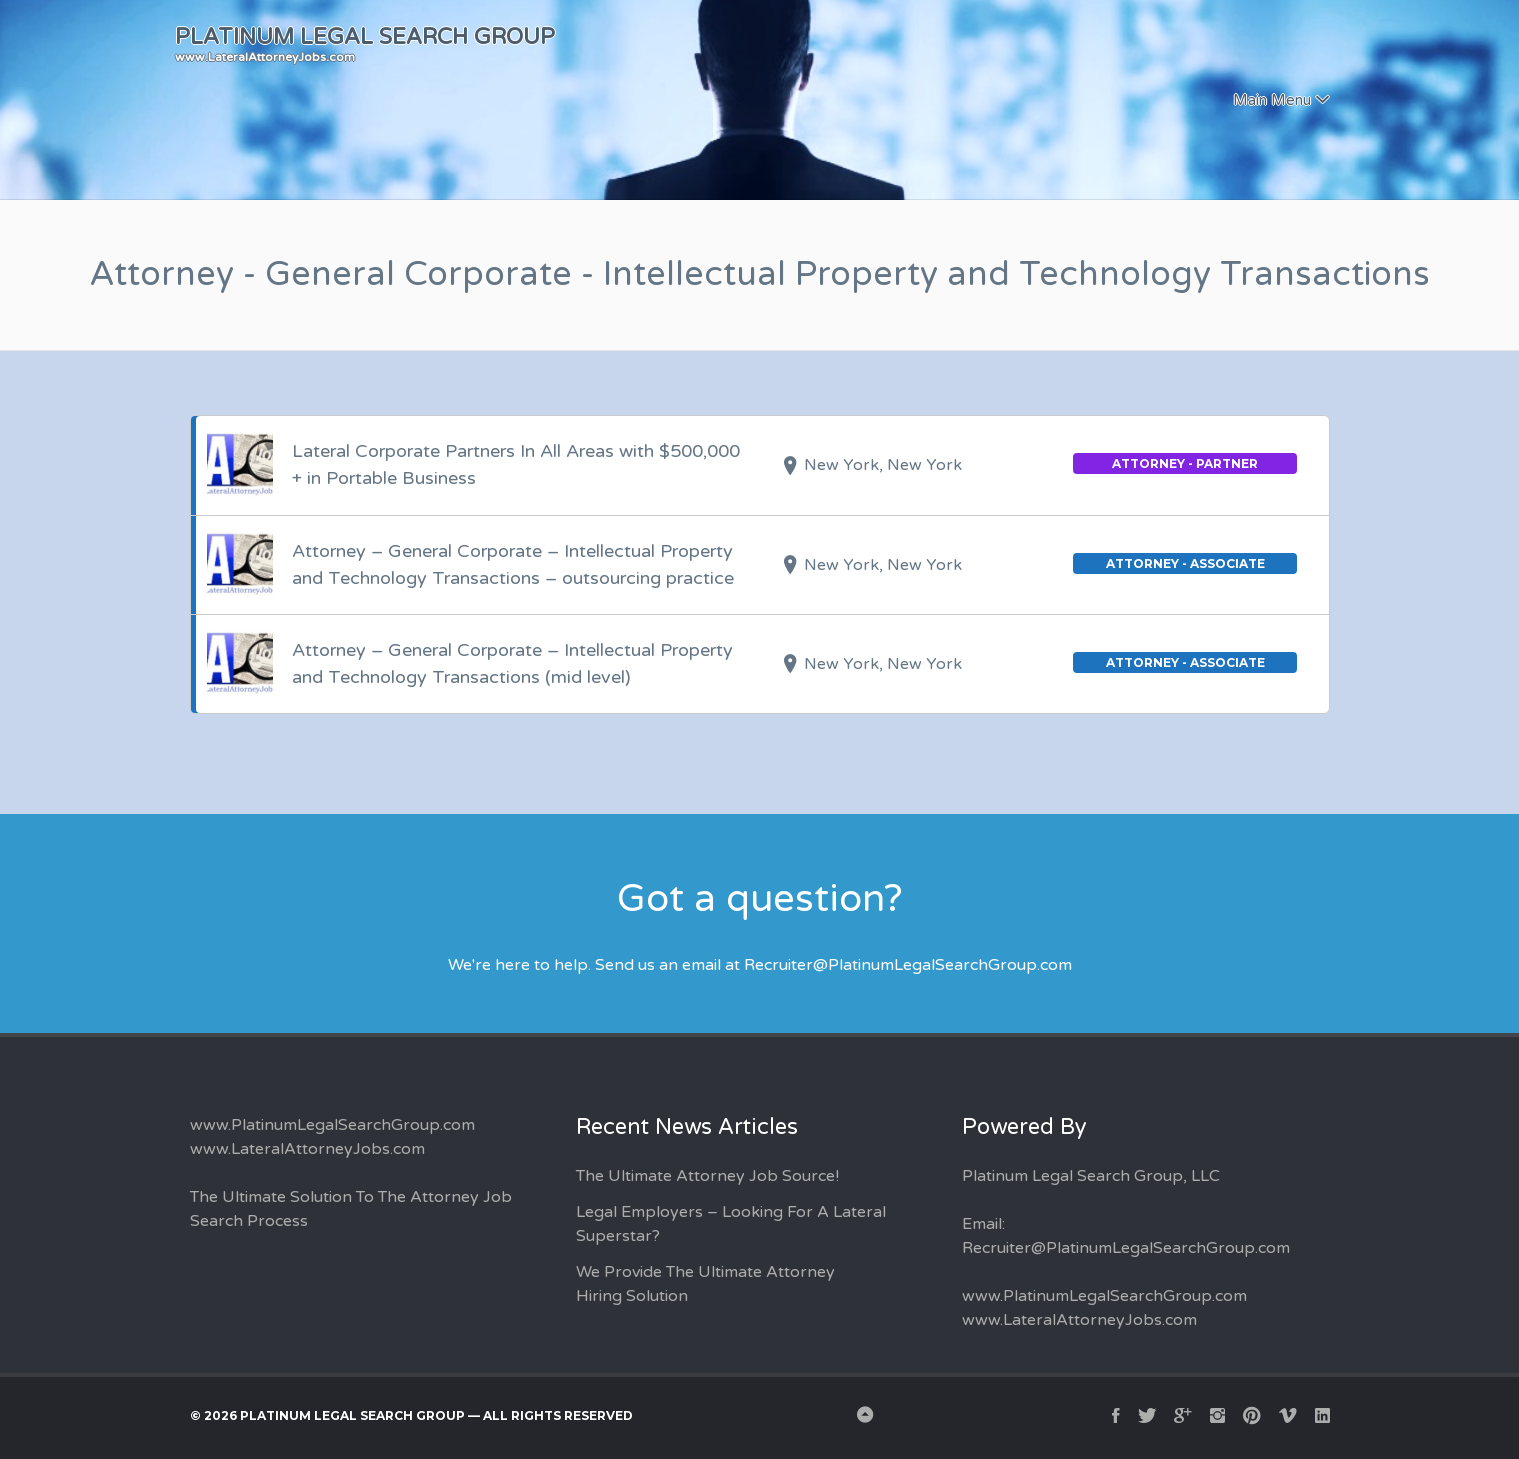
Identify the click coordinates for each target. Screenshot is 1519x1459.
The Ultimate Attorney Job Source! (707, 1176)
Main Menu (1272, 100)
